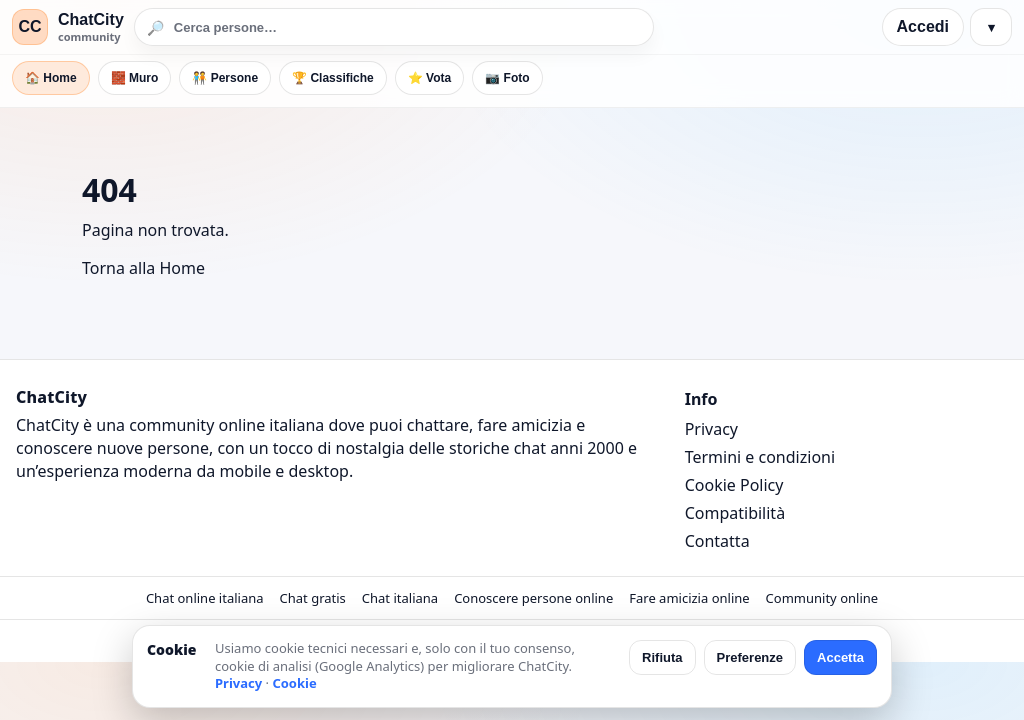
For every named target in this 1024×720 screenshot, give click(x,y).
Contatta (717, 541)
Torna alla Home (143, 268)
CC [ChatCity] (29, 26)
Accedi (923, 26)
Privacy (711, 429)
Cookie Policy (734, 485)
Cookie (294, 683)
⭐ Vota (429, 78)
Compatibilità (735, 513)
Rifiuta (662, 657)
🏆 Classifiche (333, 78)
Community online (822, 598)
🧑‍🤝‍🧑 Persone (225, 78)
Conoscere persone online (533, 598)
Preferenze (750, 657)
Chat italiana (400, 598)
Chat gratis (313, 598)
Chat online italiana (205, 598)
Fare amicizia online (689, 598)
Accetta (840, 657)
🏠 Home (51, 78)
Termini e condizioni (760, 457)
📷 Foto (507, 78)
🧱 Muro (135, 78)
